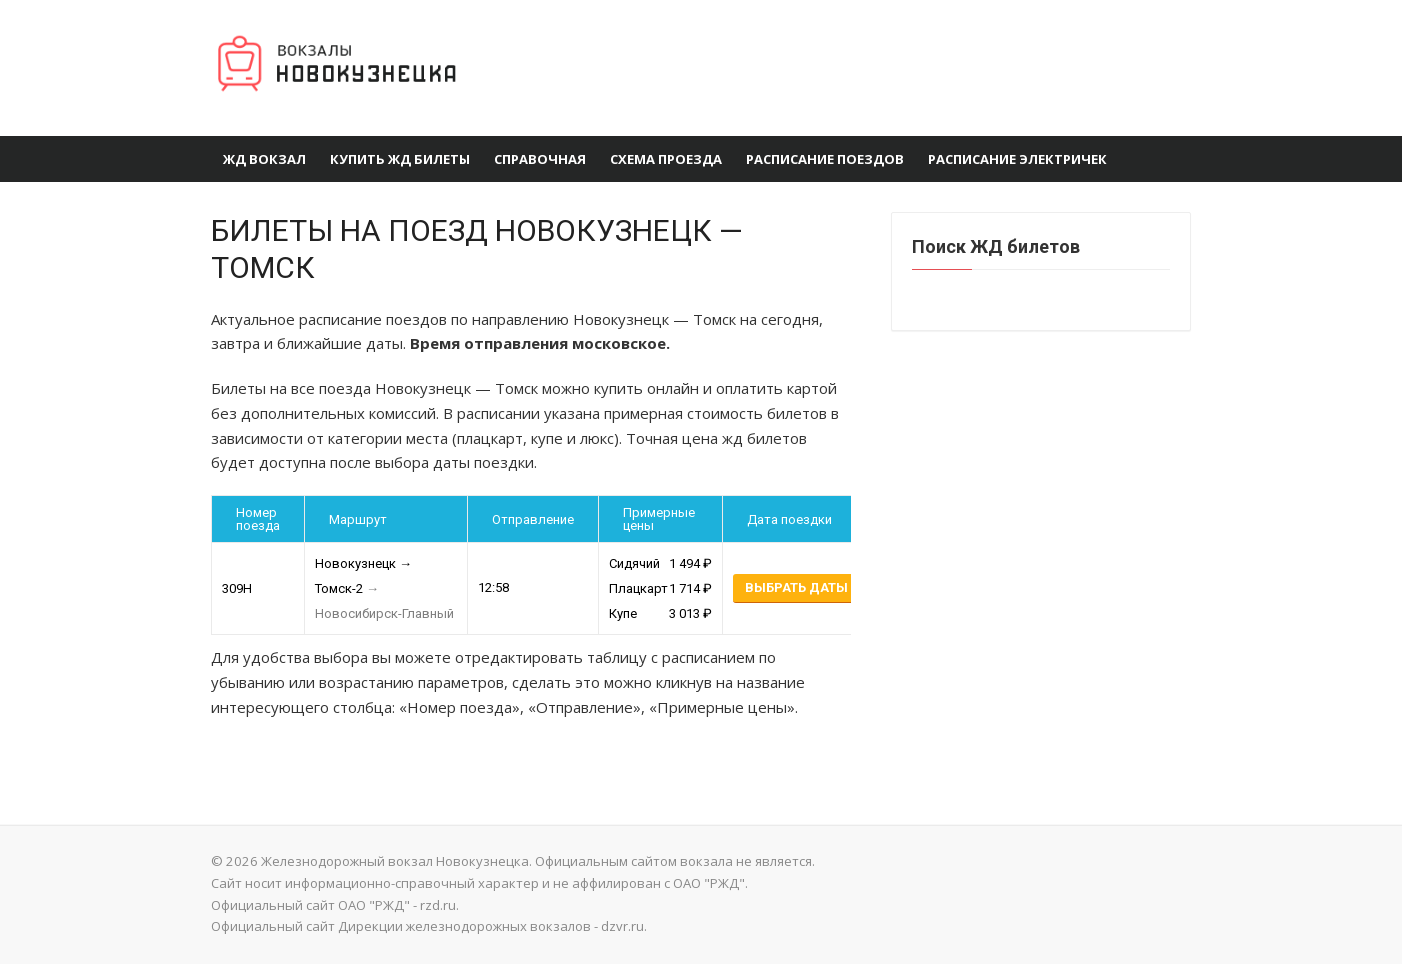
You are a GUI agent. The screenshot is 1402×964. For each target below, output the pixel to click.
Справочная (540, 159)
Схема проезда (666, 159)
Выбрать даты (796, 587)
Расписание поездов (825, 159)
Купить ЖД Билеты (400, 159)
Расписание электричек (1017, 159)
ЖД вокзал (264, 159)
